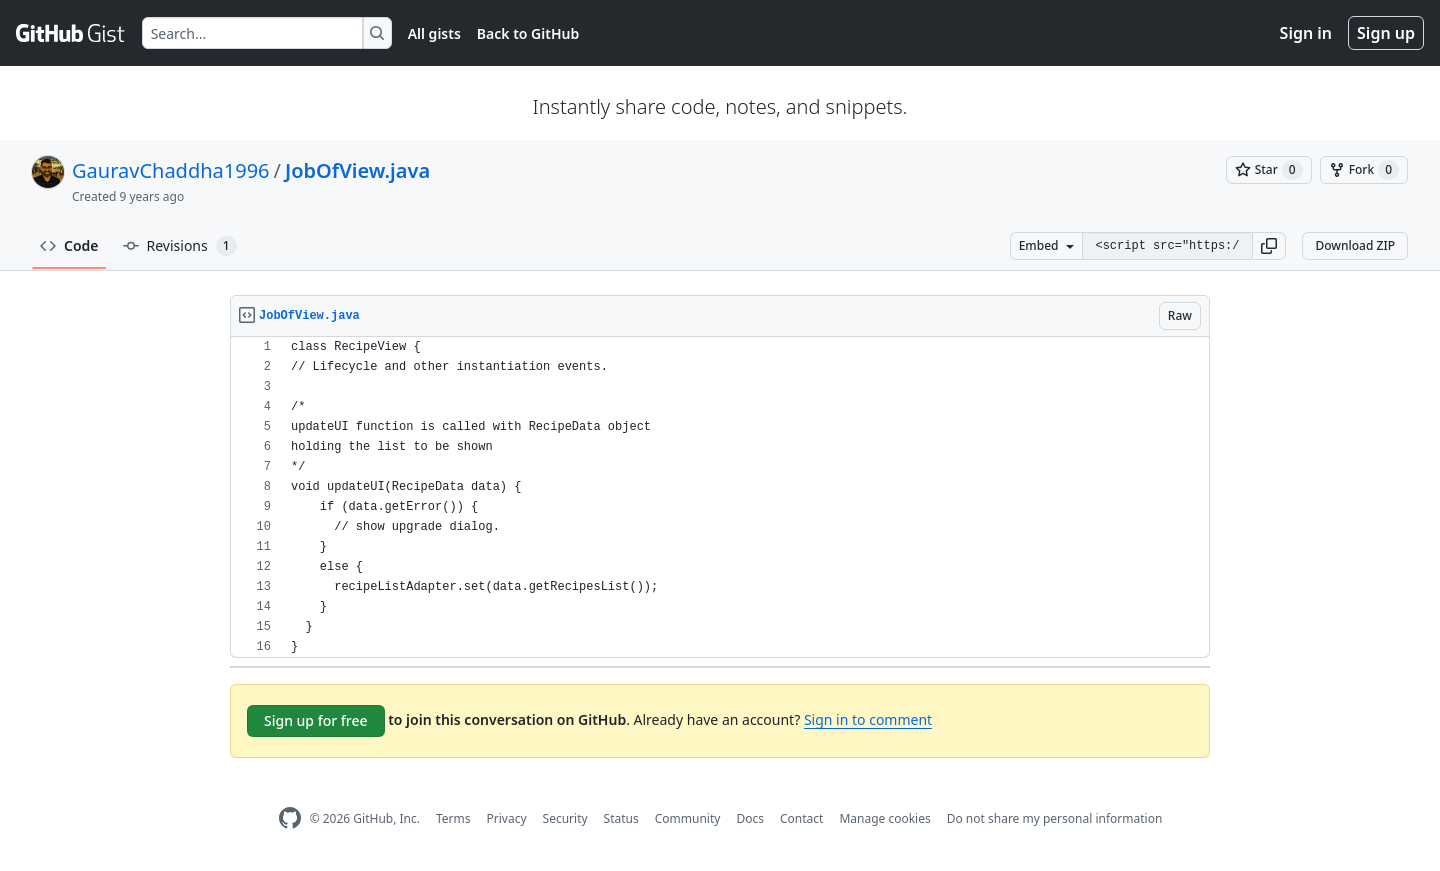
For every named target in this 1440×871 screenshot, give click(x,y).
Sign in (1306, 33)
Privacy (507, 818)
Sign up (1386, 33)
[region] (720, 497)
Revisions (180, 246)
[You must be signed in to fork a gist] (1364, 170)
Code (69, 245)
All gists (434, 33)
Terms (453, 818)
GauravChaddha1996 (171, 170)
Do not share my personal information (1055, 818)
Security (565, 818)
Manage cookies (884, 818)
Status (621, 818)
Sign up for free (316, 720)
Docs (750, 818)
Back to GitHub (528, 33)
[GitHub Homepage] (290, 818)
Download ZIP (1355, 245)
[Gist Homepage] (71, 33)
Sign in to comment (868, 719)
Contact (801, 818)
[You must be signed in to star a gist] (1269, 170)
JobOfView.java (357, 170)
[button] (1269, 246)
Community (688, 818)
